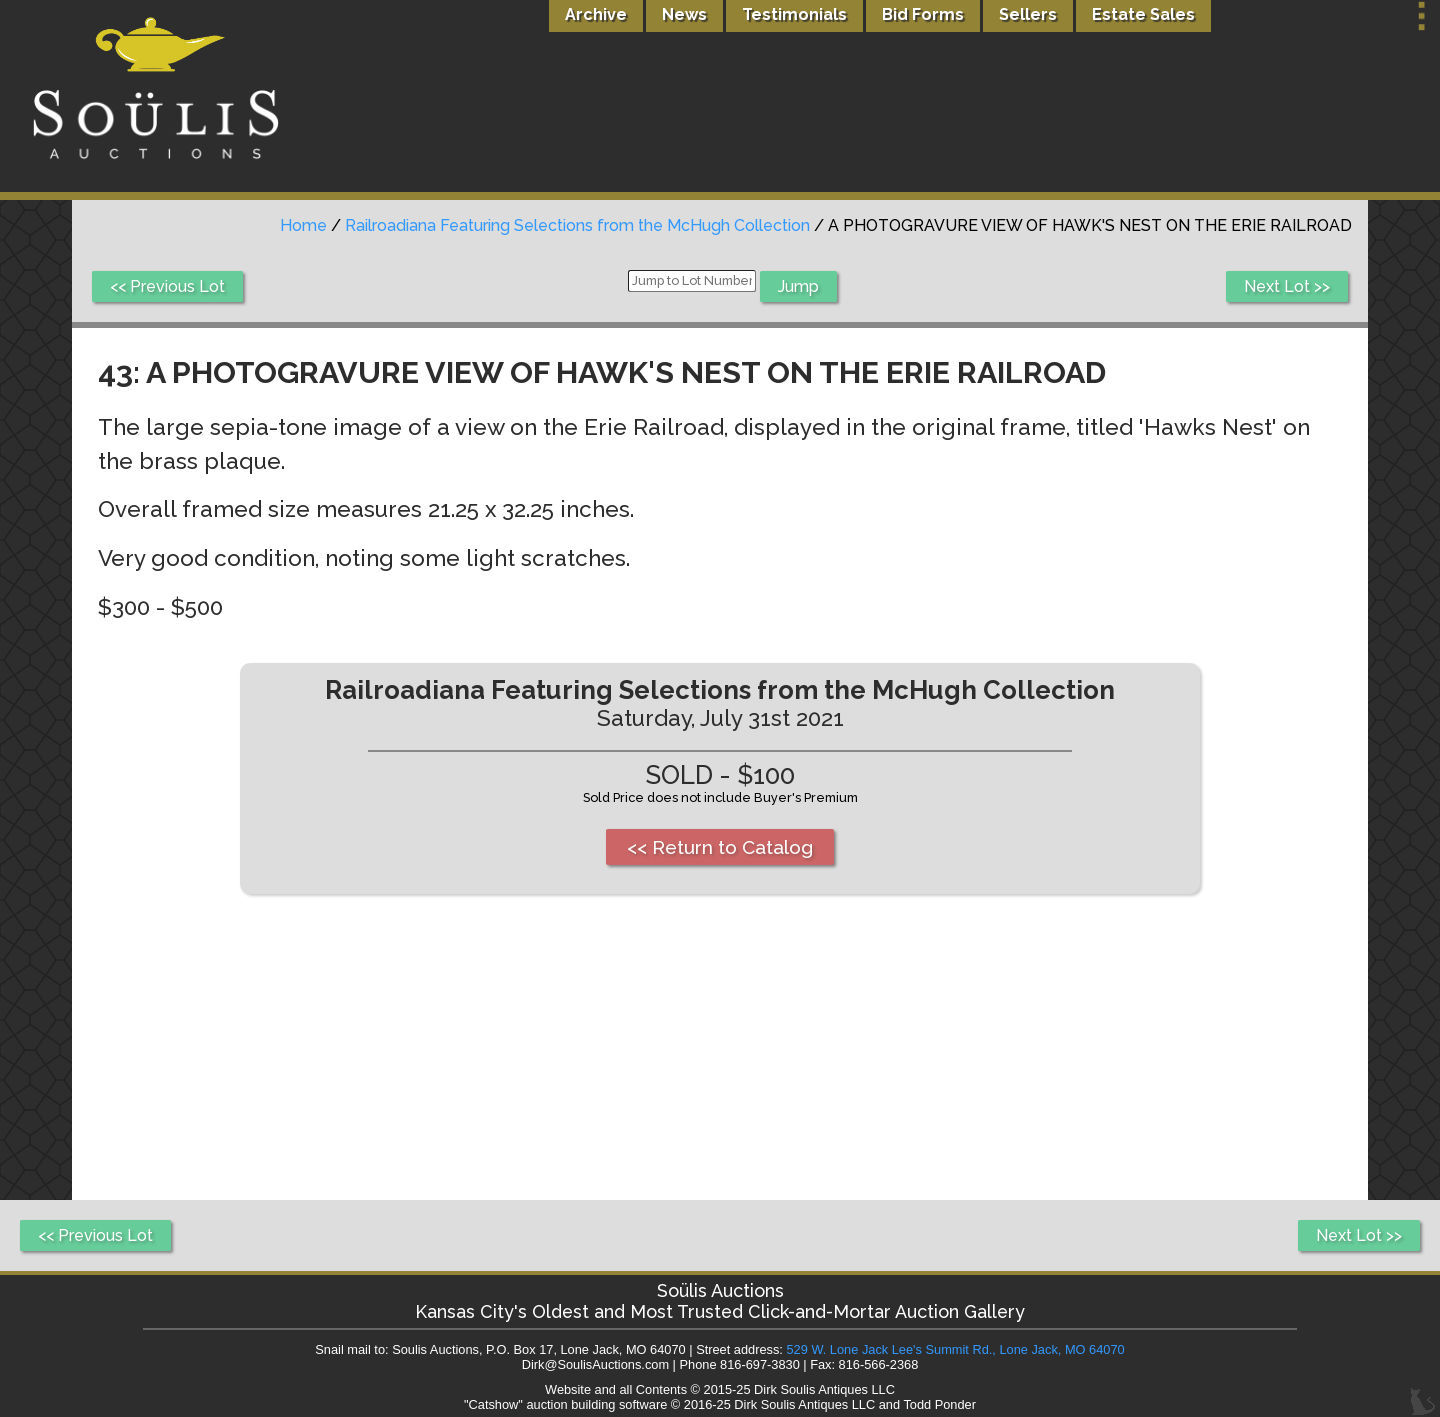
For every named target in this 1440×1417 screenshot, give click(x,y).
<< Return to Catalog (720, 847)
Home (303, 225)
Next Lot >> (1287, 286)
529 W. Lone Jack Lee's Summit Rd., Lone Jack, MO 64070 (955, 1349)
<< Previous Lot (167, 286)
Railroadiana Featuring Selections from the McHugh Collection (577, 225)
